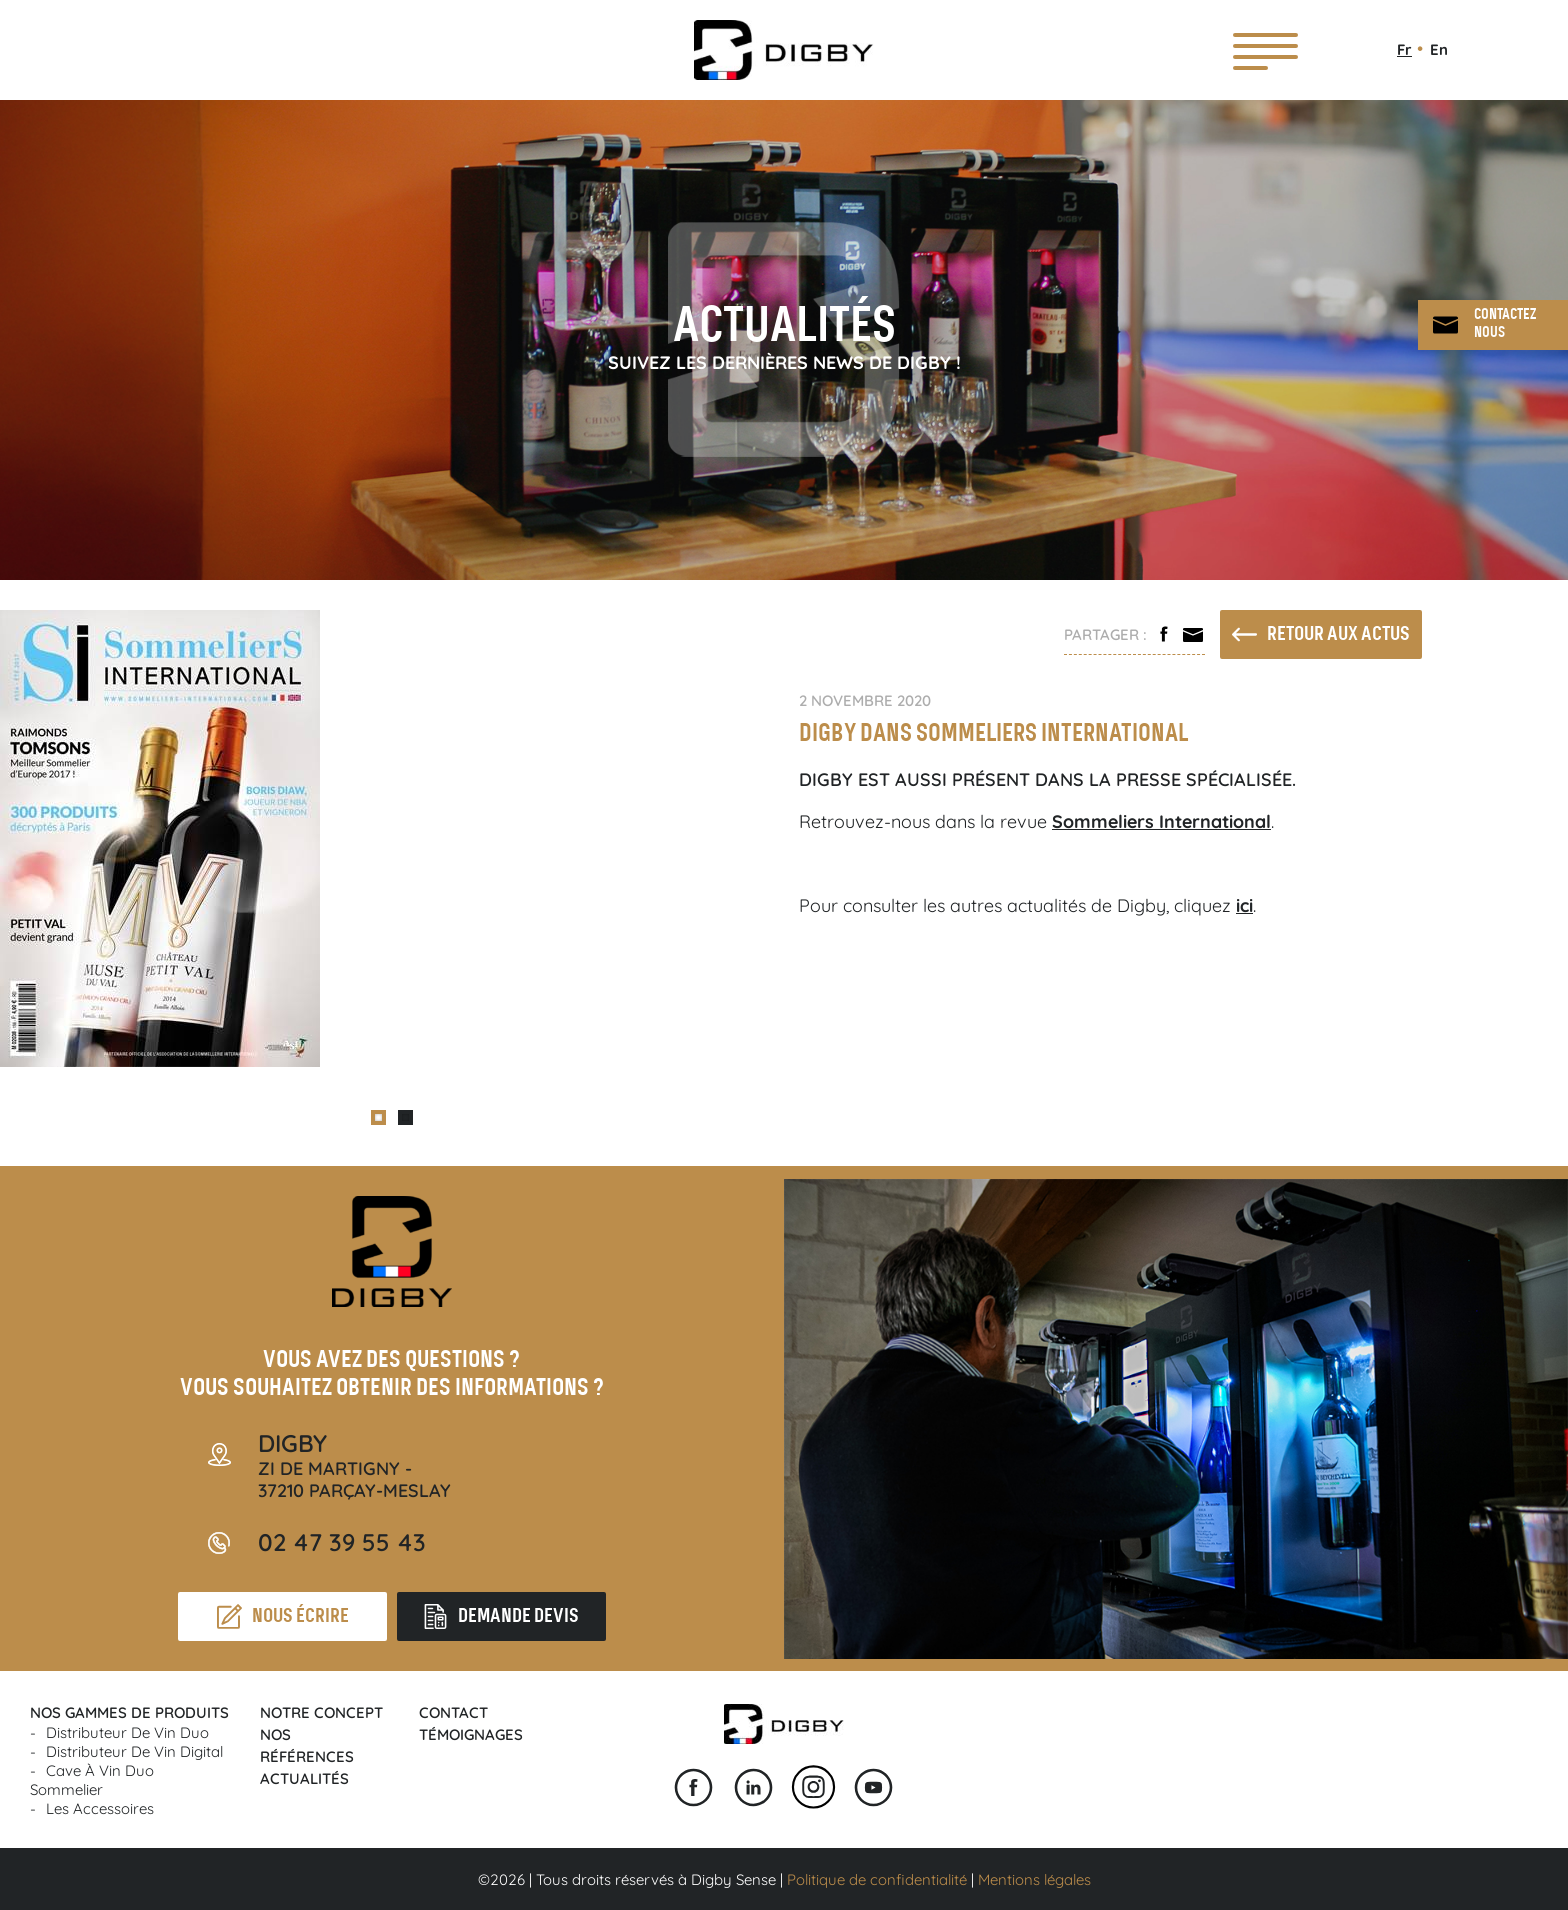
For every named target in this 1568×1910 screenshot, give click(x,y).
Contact (453, 1712)
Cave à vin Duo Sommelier (92, 1780)
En (1439, 49)
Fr (1404, 49)
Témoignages (471, 1734)
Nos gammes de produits (129, 1712)
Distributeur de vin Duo (127, 1732)
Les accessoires (100, 1808)
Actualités (304, 1778)
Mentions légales (1034, 1879)
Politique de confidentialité (877, 1879)
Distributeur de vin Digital (134, 1751)
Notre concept (321, 1712)
